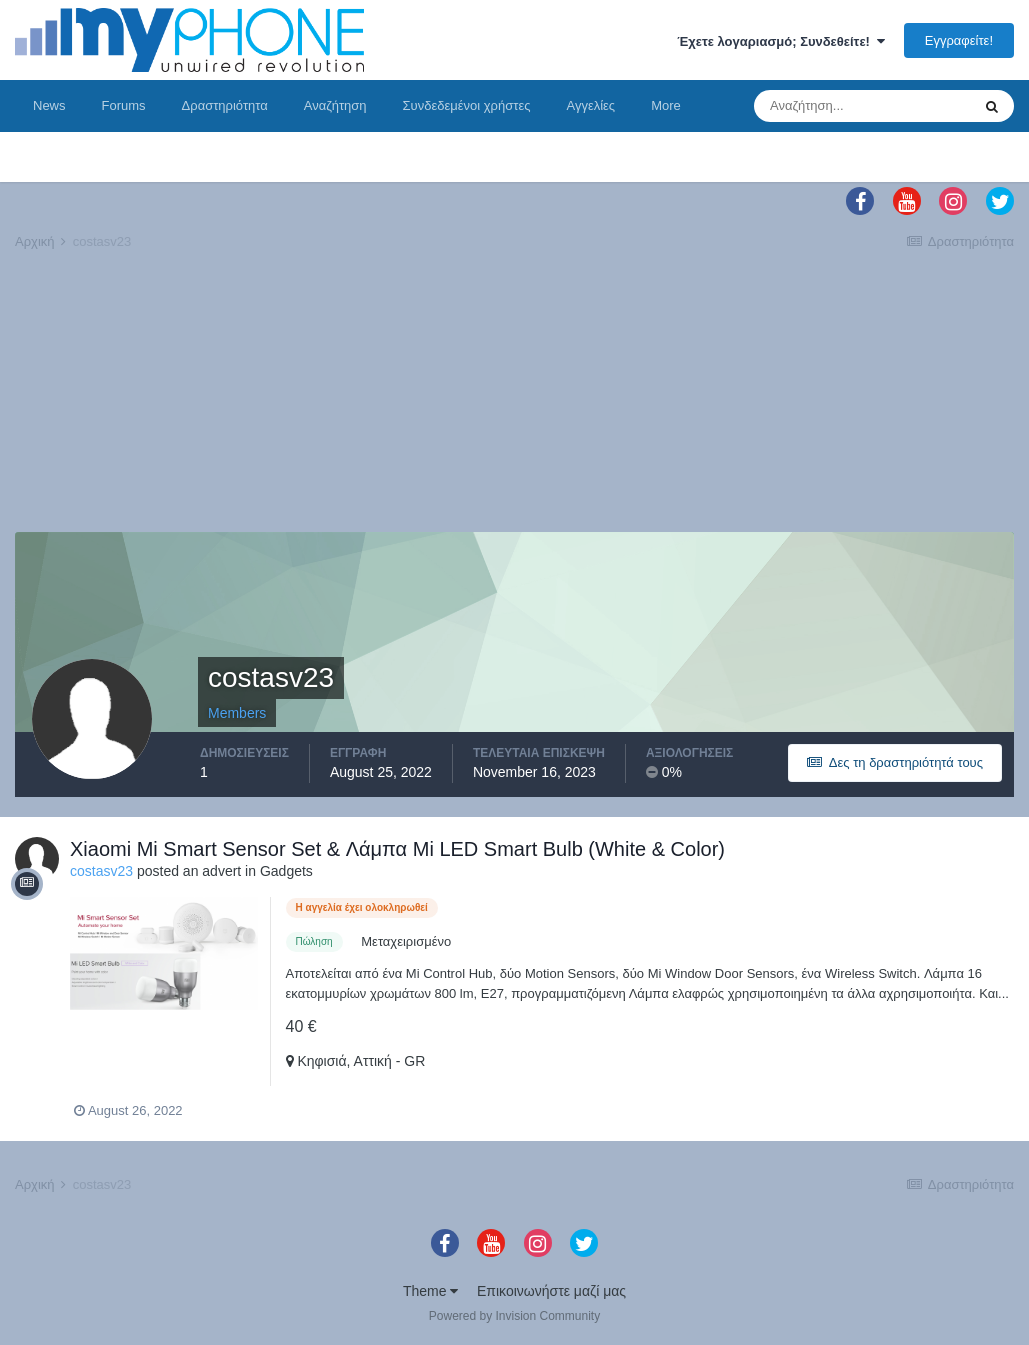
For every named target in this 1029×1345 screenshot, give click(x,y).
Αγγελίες (590, 105)
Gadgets (286, 871)
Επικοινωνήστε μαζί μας (551, 1291)
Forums (124, 105)
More (666, 105)
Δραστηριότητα (225, 105)
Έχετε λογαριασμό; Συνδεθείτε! (781, 41)
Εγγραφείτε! (959, 40)
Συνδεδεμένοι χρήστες (467, 105)
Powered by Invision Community (514, 1316)
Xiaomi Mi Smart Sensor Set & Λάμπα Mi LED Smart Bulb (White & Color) (397, 849)
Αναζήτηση (335, 105)
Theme (430, 1291)
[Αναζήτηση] (862, 106)
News (49, 105)
